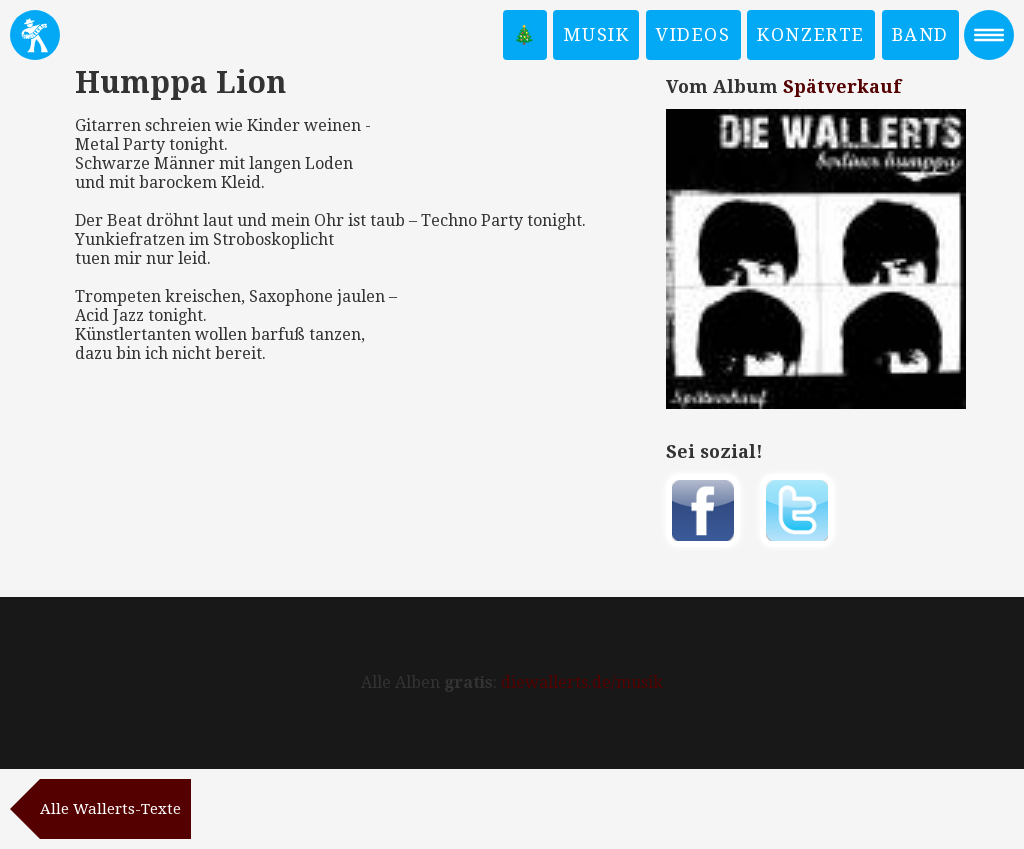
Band (920, 34)
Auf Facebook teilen (703, 510)
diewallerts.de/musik (582, 682)
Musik (596, 34)
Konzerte (811, 34)
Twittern (797, 510)
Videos (693, 34)
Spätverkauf (842, 86)
